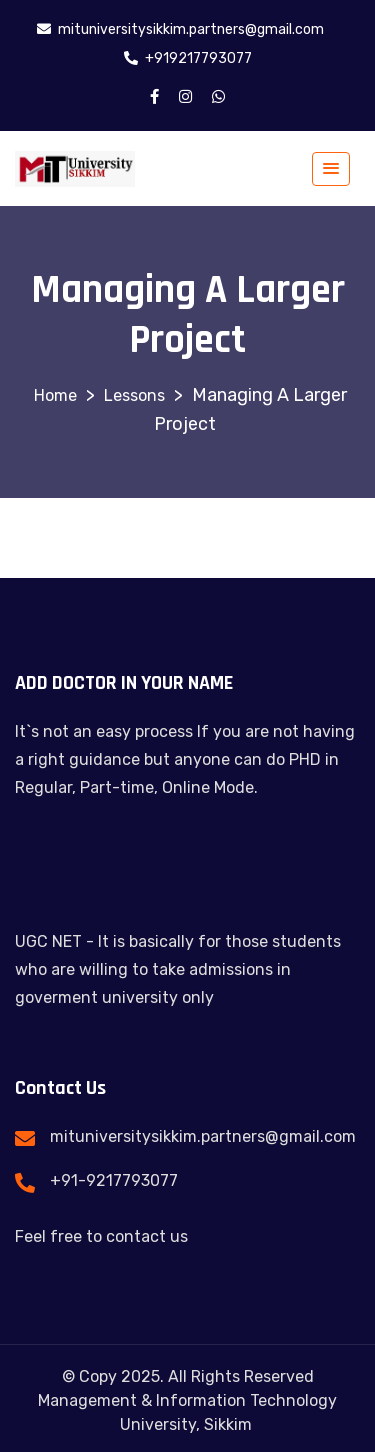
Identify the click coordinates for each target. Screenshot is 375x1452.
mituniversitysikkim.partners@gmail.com (203, 1136)
